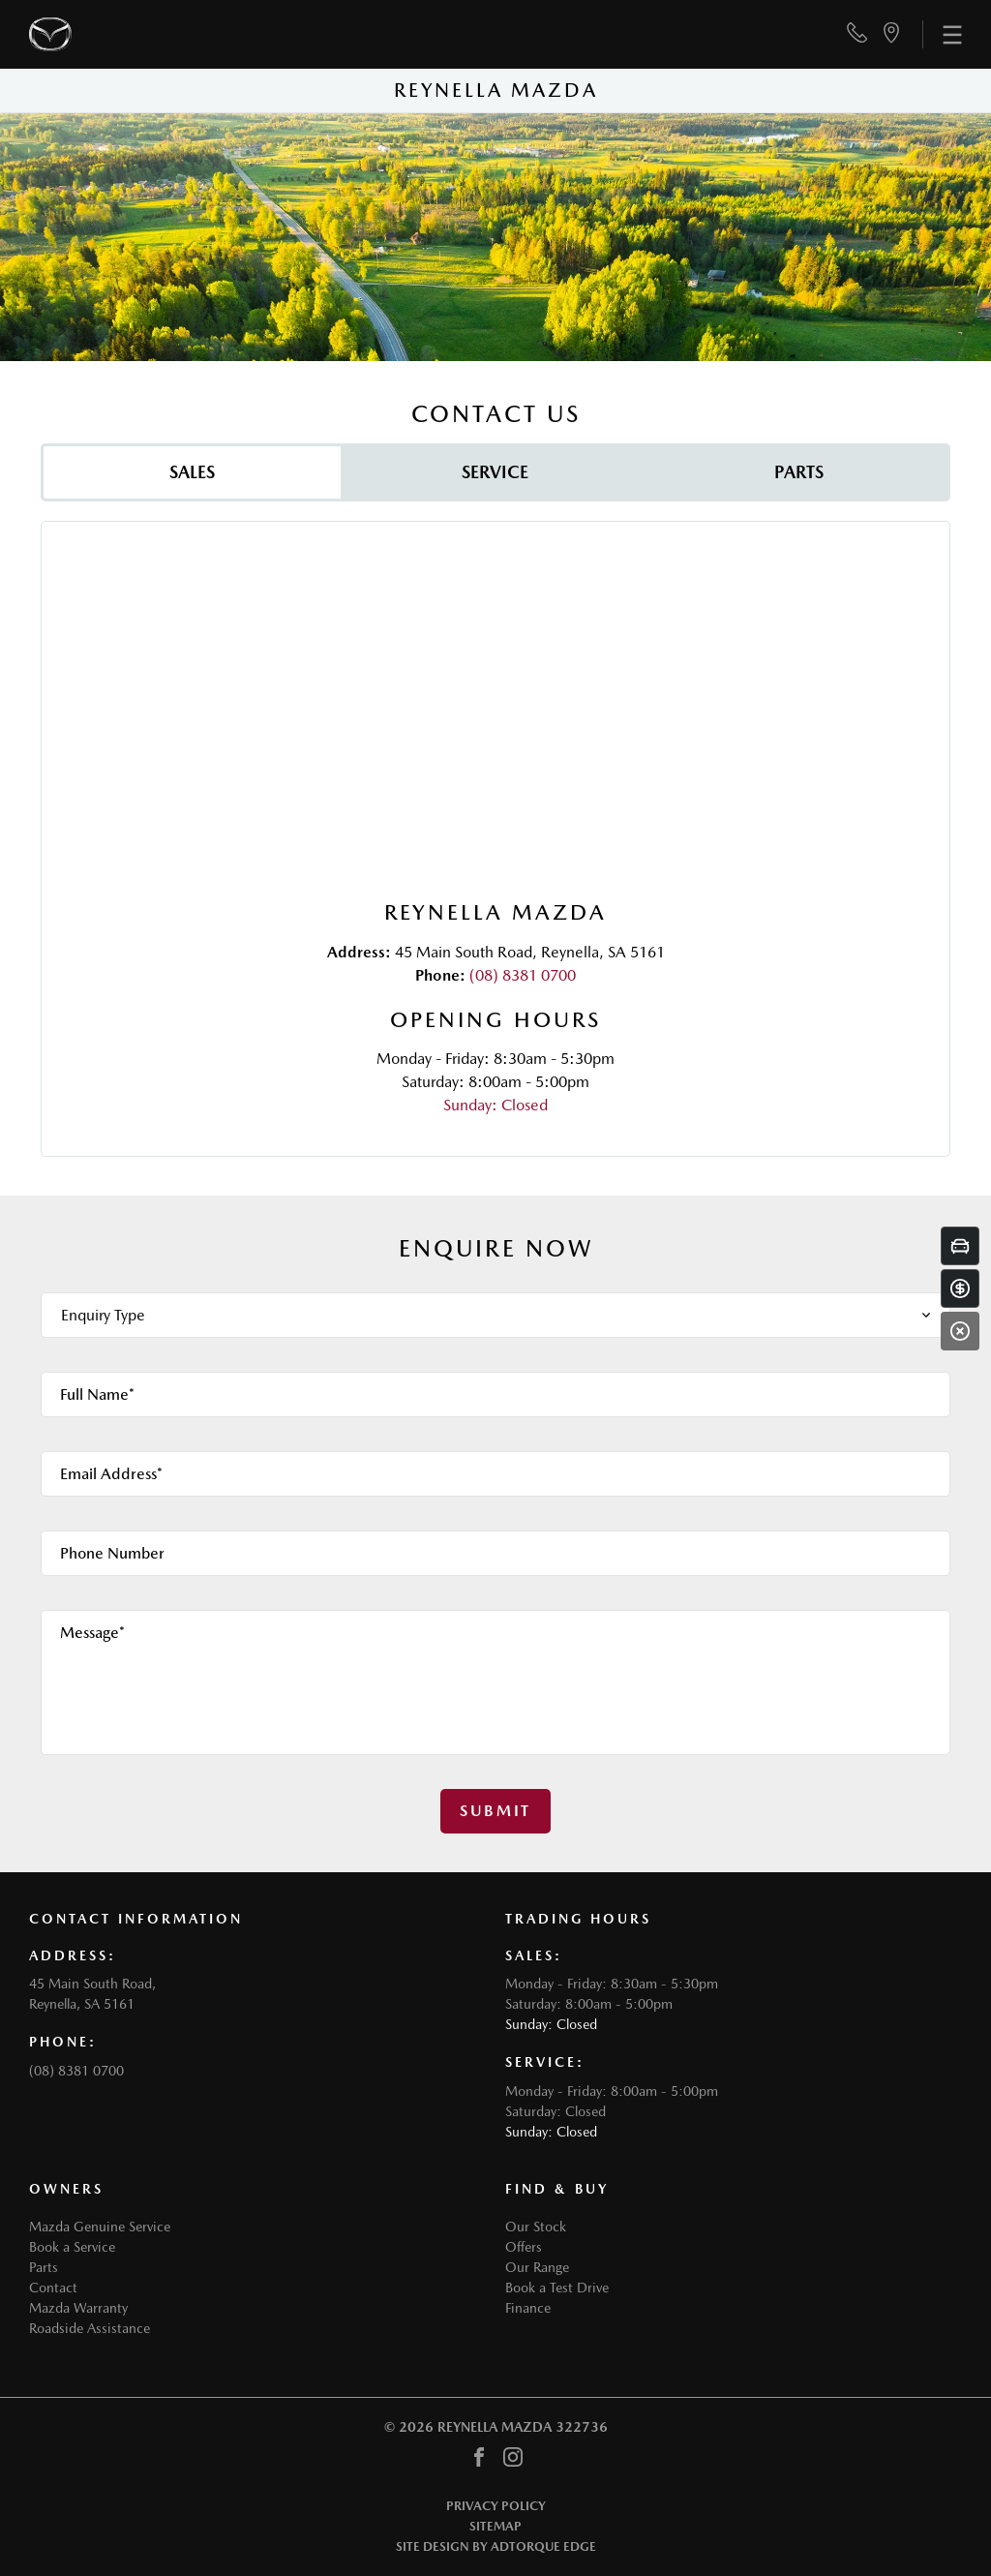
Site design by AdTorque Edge (496, 2546)
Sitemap (495, 2526)
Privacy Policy (496, 2506)
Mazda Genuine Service (99, 2226)
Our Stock (535, 2226)
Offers (523, 2247)
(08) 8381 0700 (522, 975)
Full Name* (97, 1394)
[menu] (942, 34)
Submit (495, 1811)
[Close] (960, 1331)
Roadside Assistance (89, 2328)
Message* (92, 1632)
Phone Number (112, 1553)
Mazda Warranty (78, 2308)
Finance (528, 2308)
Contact (53, 2287)
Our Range (537, 2267)
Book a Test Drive (557, 2287)
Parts (43, 2267)
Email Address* (111, 1474)
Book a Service (72, 2247)
